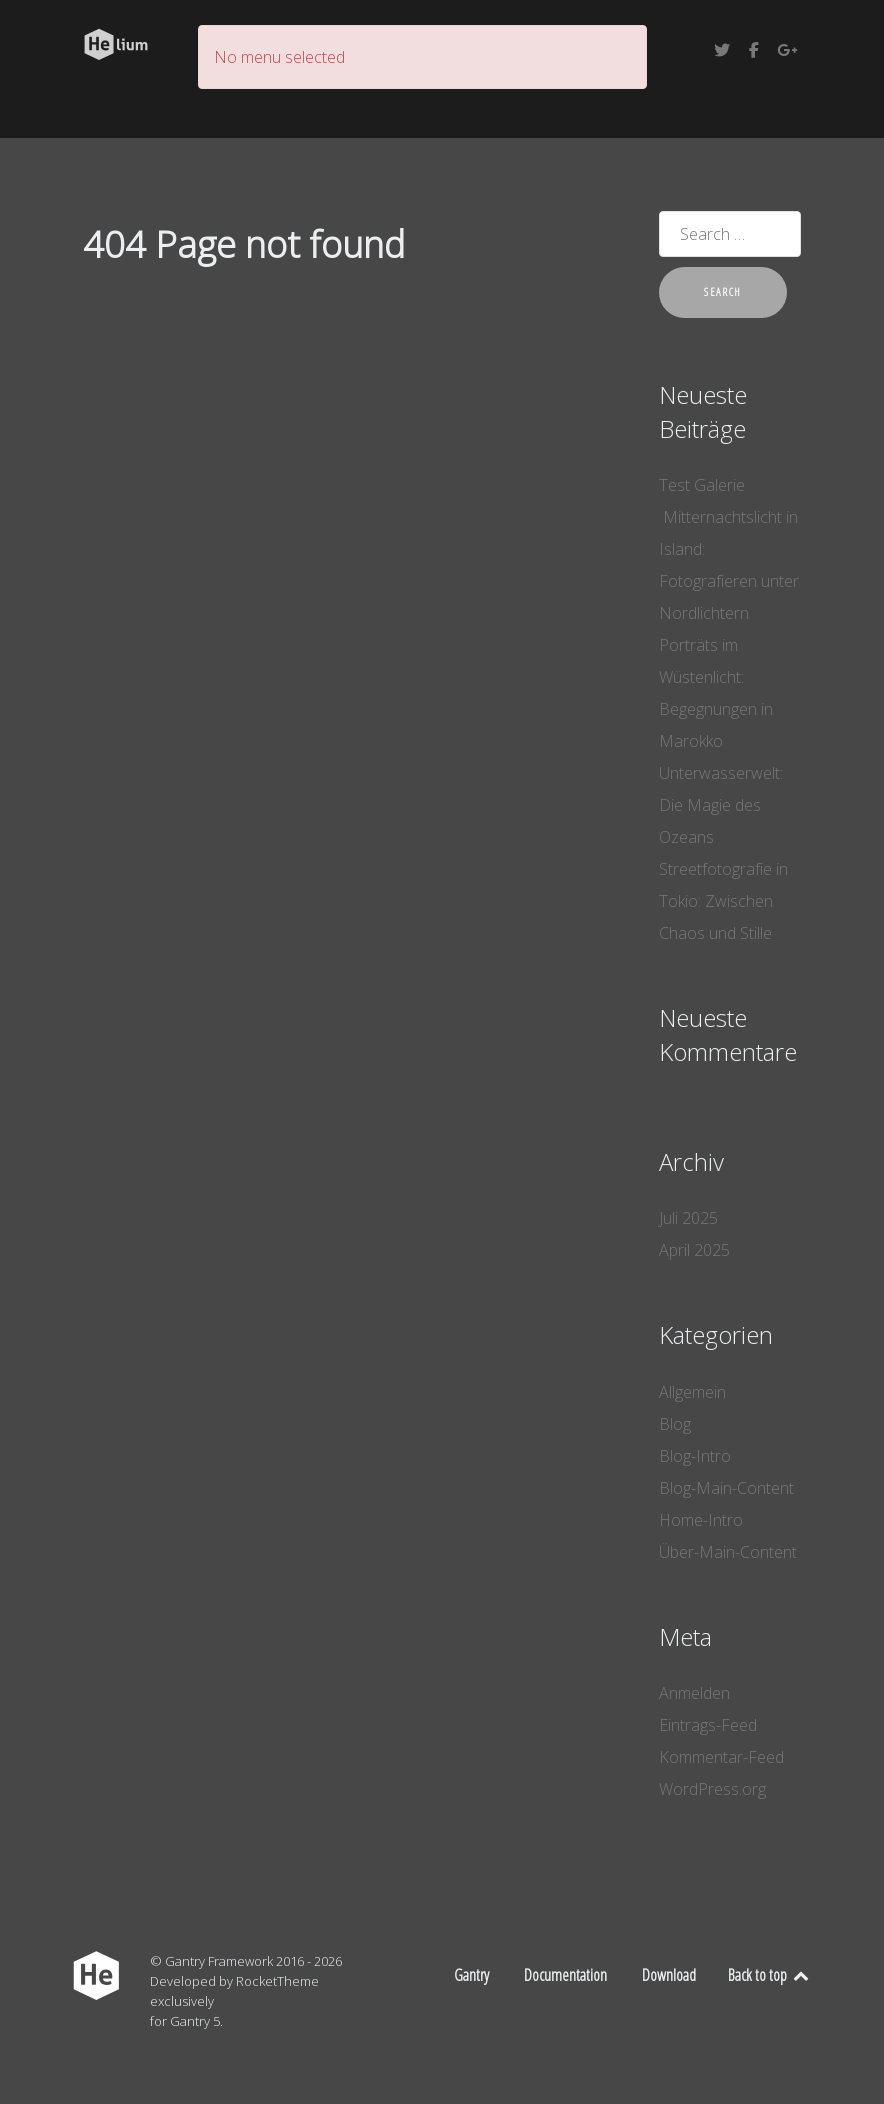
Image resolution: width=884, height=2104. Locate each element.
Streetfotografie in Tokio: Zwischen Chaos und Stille (723, 901)
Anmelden (694, 1693)
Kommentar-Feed (721, 1757)
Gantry (471, 1975)
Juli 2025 (688, 1218)
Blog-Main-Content (726, 1488)
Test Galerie (702, 485)
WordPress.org (712, 1789)
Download (669, 1975)
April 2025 (694, 1250)
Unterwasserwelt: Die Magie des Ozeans (721, 805)
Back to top (769, 1975)
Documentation (565, 1975)
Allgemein (692, 1392)
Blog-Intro (695, 1456)
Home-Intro (701, 1520)
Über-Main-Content (728, 1552)
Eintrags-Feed (708, 1725)
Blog (675, 1424)
